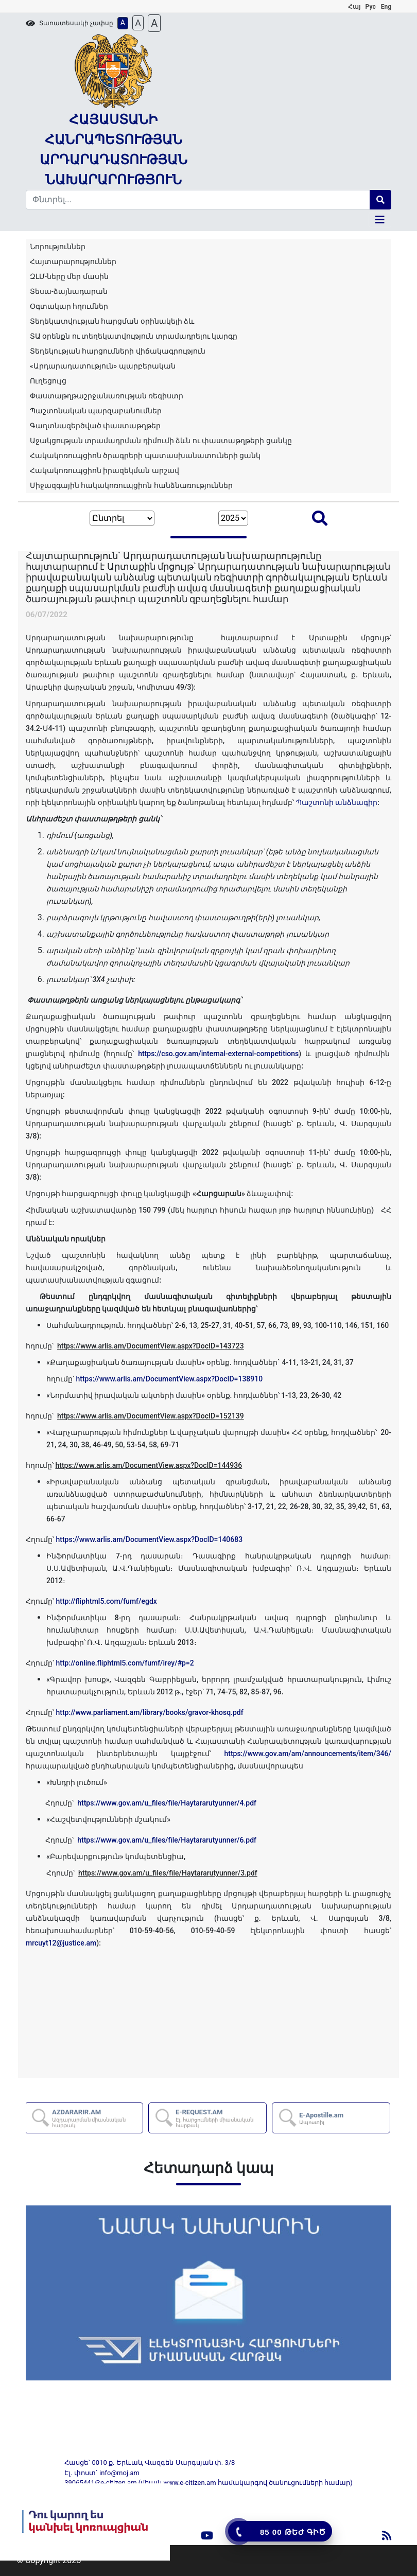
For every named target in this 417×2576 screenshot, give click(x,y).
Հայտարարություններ (73, 261)
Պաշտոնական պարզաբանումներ (96, 411)
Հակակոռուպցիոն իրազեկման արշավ (104, 470)
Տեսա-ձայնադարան (69, 291)
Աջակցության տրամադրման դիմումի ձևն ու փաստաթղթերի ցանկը (161, 440)
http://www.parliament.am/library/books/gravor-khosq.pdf (149, 1712)
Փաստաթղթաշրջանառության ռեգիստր (106, 396)
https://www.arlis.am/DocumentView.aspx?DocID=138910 (169, 1379)
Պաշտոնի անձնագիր (336, 802)
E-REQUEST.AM (221, 2118)
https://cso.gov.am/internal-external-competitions (218, 1053)
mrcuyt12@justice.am (61, 1943)
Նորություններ (57, 246)
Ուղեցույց (48, 381)
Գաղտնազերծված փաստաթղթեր (95, 426)
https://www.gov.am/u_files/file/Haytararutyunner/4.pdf (166, 1803)
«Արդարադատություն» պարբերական (103, 366)
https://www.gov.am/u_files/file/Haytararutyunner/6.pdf (166, 1840)
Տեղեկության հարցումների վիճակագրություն (117, 351)
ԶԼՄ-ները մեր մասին (69, 276)
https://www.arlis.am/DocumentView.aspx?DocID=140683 (149, 1539)
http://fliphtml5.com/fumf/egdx (106, 1601)
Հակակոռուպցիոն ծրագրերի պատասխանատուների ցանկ (145, 455)
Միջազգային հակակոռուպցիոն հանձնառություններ (131, 485)
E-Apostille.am (322, 2118)
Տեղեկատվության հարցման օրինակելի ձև (112, 321)
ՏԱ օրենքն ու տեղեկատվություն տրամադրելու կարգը (133, 336)
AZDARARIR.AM (98, 2118)
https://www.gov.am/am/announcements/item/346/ (307, 1753)
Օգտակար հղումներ (69, 306)
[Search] (198, 199)
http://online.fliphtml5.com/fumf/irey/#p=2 (125, 1663)
